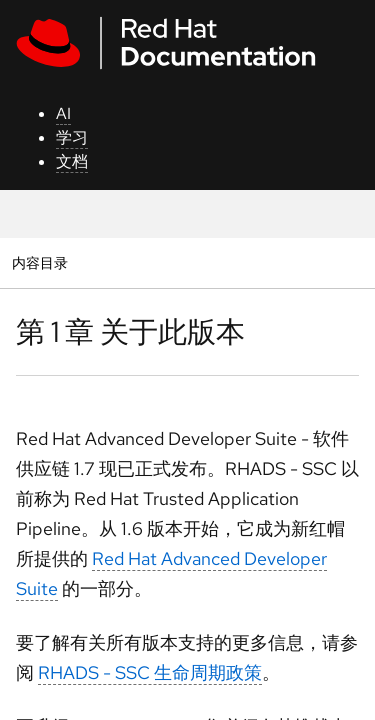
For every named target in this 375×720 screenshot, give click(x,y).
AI (63, 113)
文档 (72, 161)
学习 (72, 137)
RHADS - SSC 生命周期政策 (150, 672)
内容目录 (39, 262)
